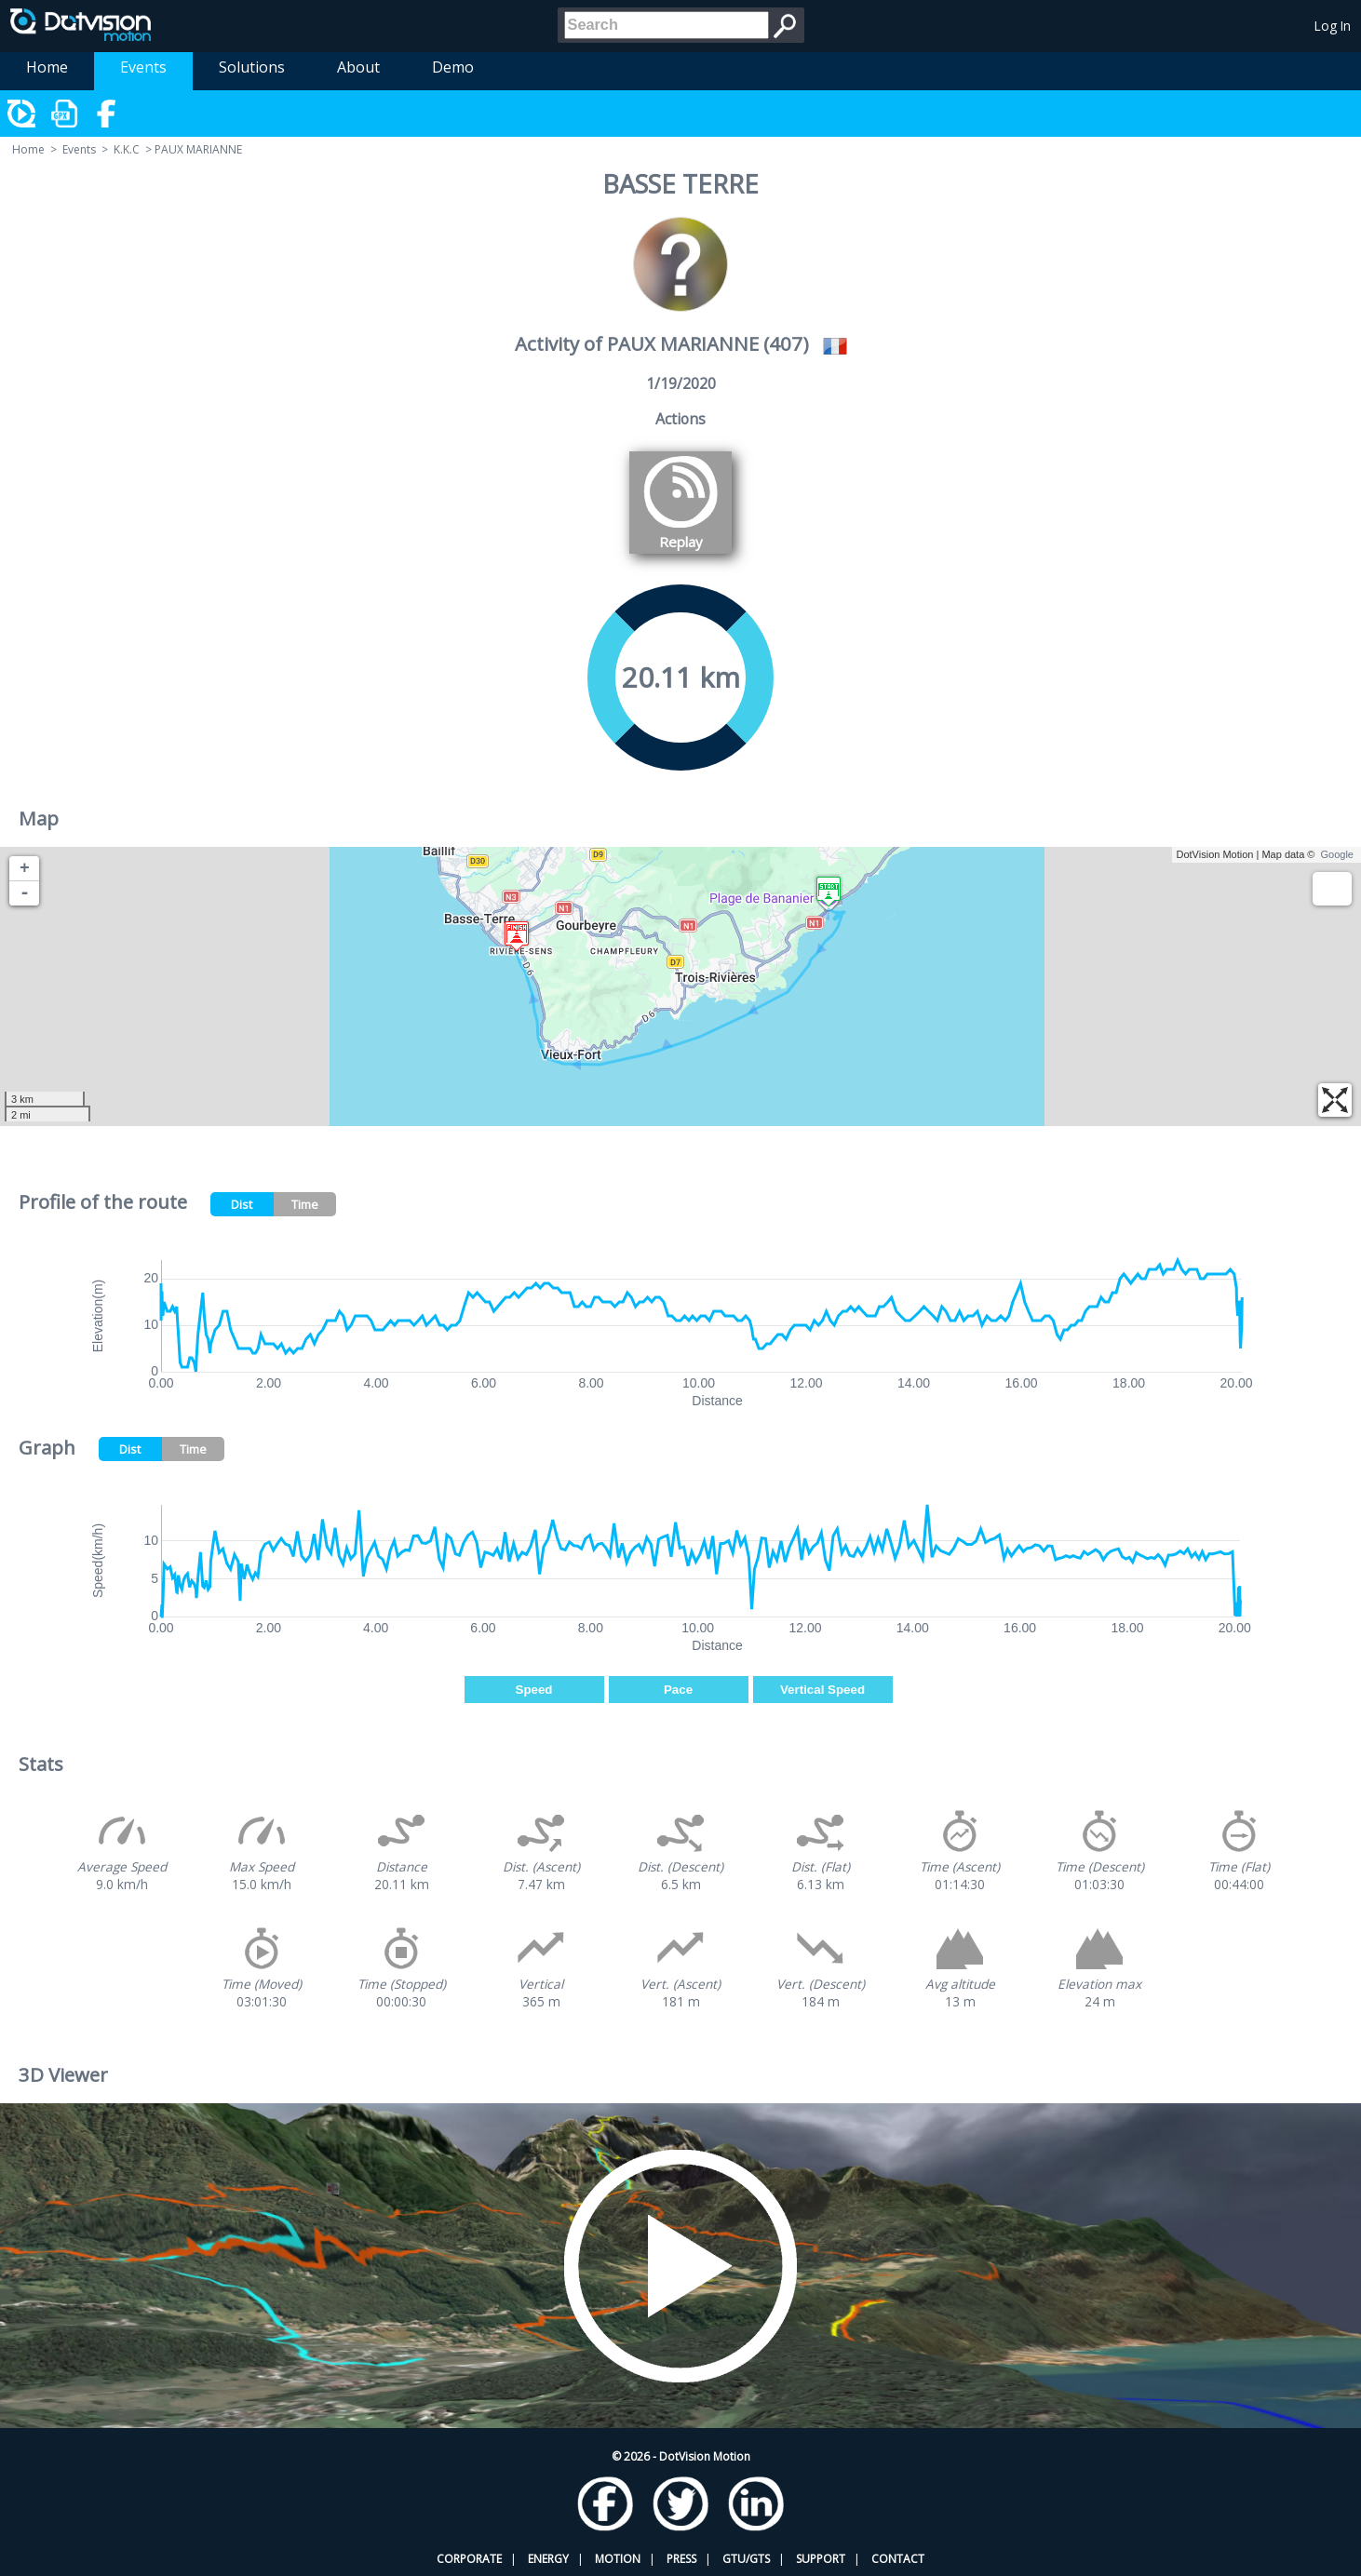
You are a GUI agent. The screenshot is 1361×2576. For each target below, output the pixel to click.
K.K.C (127, 149)
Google (1337, 854)
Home (47, 67)
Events (143, 67)
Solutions (252, 67)
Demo (453, 67)
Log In (1332, 25)
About (358, 67)
